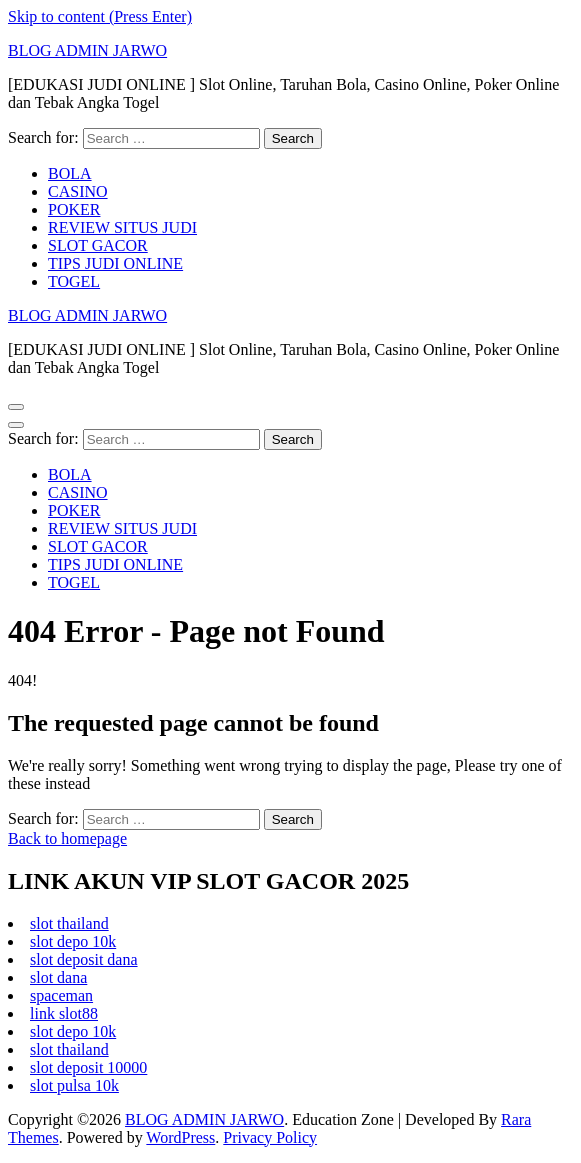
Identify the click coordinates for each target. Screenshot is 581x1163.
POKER (74, 209)
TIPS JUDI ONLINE (115, 263)
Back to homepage (67, 838)
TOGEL (74, 281)
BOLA (70, 173)
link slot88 (64, 1013)
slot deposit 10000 (88, 1067)
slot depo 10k (73, 941)
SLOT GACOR (98, 245)
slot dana (58, 977)
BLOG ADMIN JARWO (87, 50)
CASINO (78, 191)
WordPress (180, 1137)
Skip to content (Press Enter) (100, 16)
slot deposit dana (84, 959)
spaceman (61, 995)
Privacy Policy (270, 1137)
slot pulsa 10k (74, 1085)
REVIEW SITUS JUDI (122, 227)
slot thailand (69, 923)
